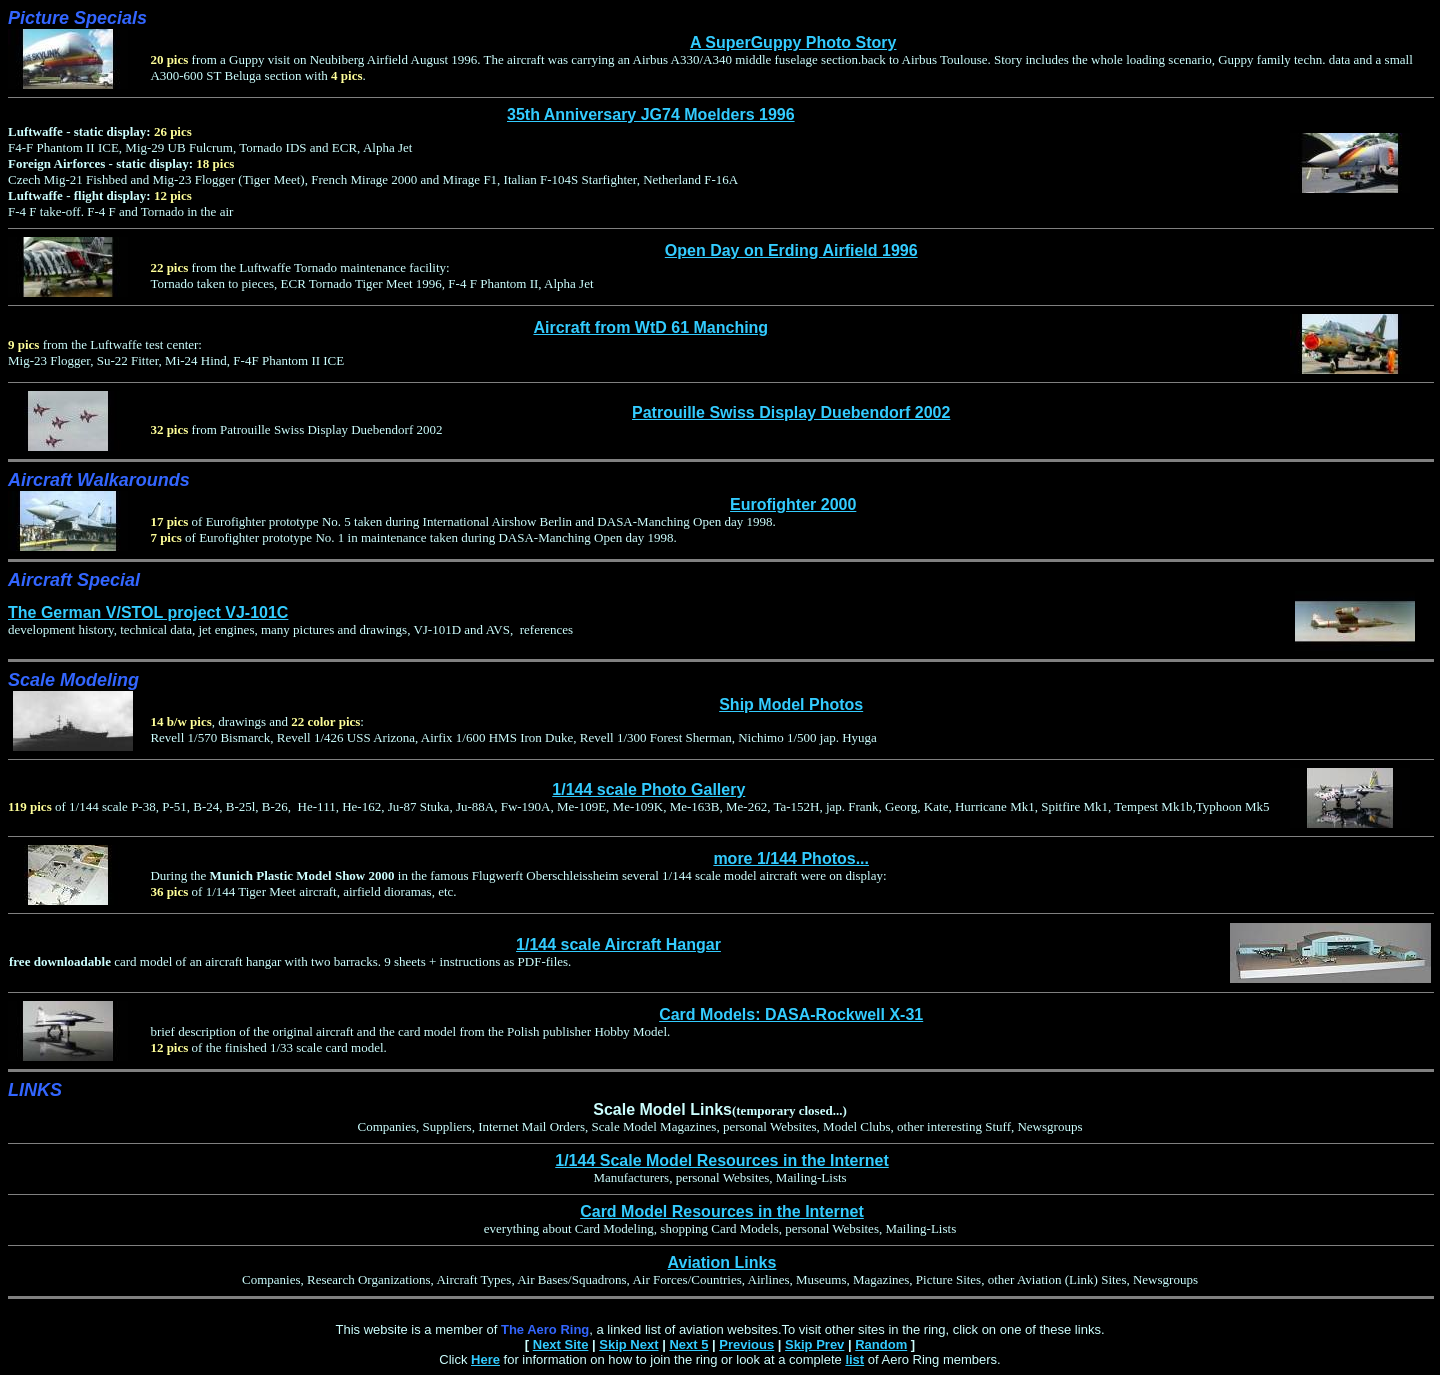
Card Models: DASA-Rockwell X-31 (791, 1014)
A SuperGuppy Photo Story (793, 42)
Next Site (561, 1344)
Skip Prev (814, 1344)
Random (881, 1344)
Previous (746, 1344)
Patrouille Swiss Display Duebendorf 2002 (791, 412)
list (854, 1359)
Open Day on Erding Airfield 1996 (791, 250)
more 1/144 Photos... (791, 858)
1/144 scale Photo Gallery (648, 789)
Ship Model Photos (791, 704)
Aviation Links (722, 1262)
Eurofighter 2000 (793, 504)
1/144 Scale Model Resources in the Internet (721, 1160)
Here (485, 1359)
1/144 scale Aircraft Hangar (618, 944)
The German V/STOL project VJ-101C (148, 612)
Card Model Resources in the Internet (722, 1211)
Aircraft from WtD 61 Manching (650, 327)
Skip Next (628, 1344)
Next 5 (688, 1344)
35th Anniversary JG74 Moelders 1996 (651, 114)
